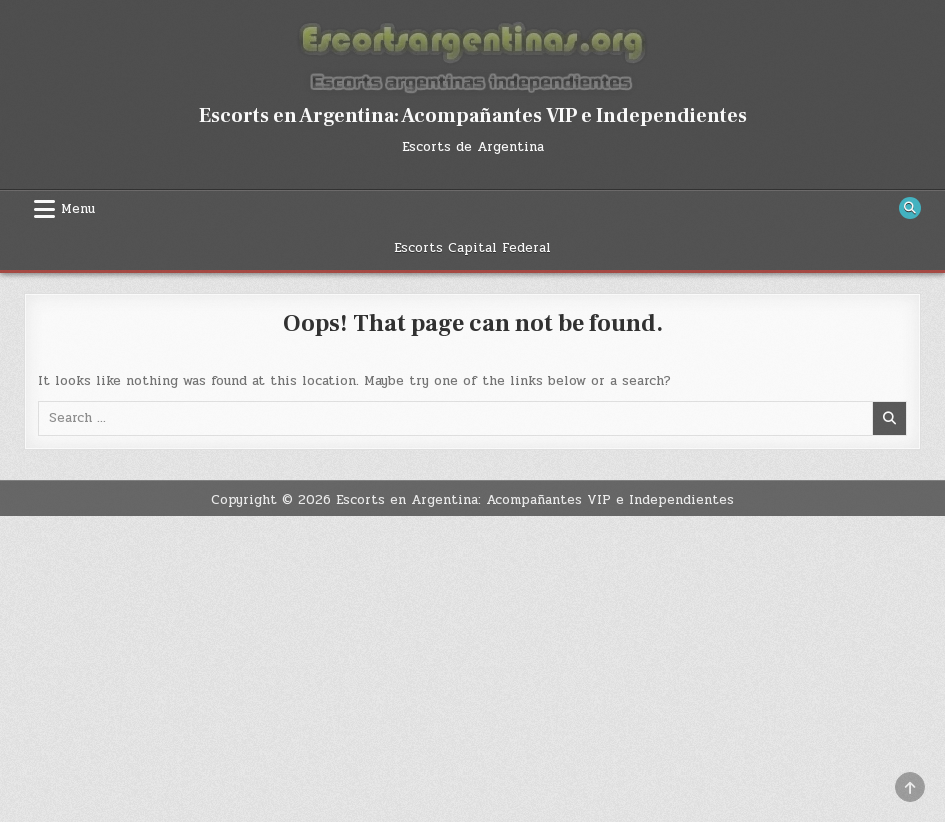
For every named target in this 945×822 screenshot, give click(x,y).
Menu (78, 209)
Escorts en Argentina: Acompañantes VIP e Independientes (473, 116)
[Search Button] (910, 208)
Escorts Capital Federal (472, 248)
